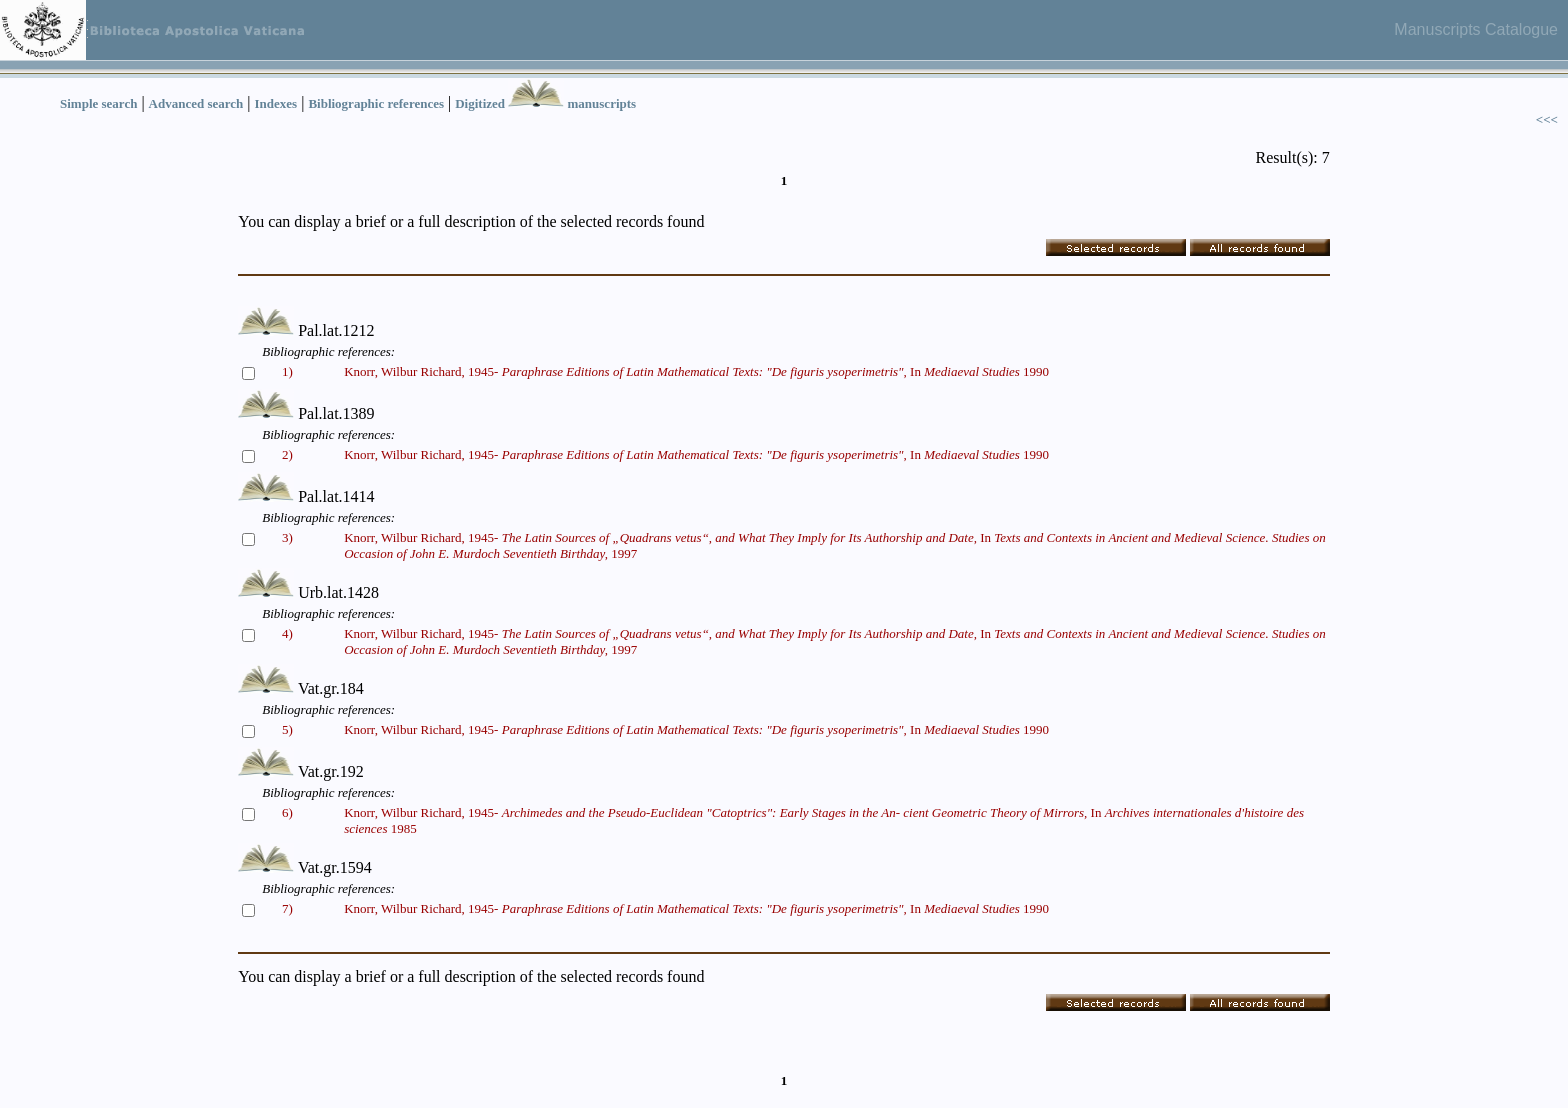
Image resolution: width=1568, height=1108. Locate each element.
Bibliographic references (376, 103)
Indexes (276, 103)
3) (287, 537)
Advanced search (196, 103)
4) (287, 633)
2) (287, 454)
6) (287, 812)
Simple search (98, 103)
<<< (1547, 119)
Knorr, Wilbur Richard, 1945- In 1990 (696, 371)
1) (287, 371)
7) (287, 908)
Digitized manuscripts (545, 103)
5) (287, 729)
